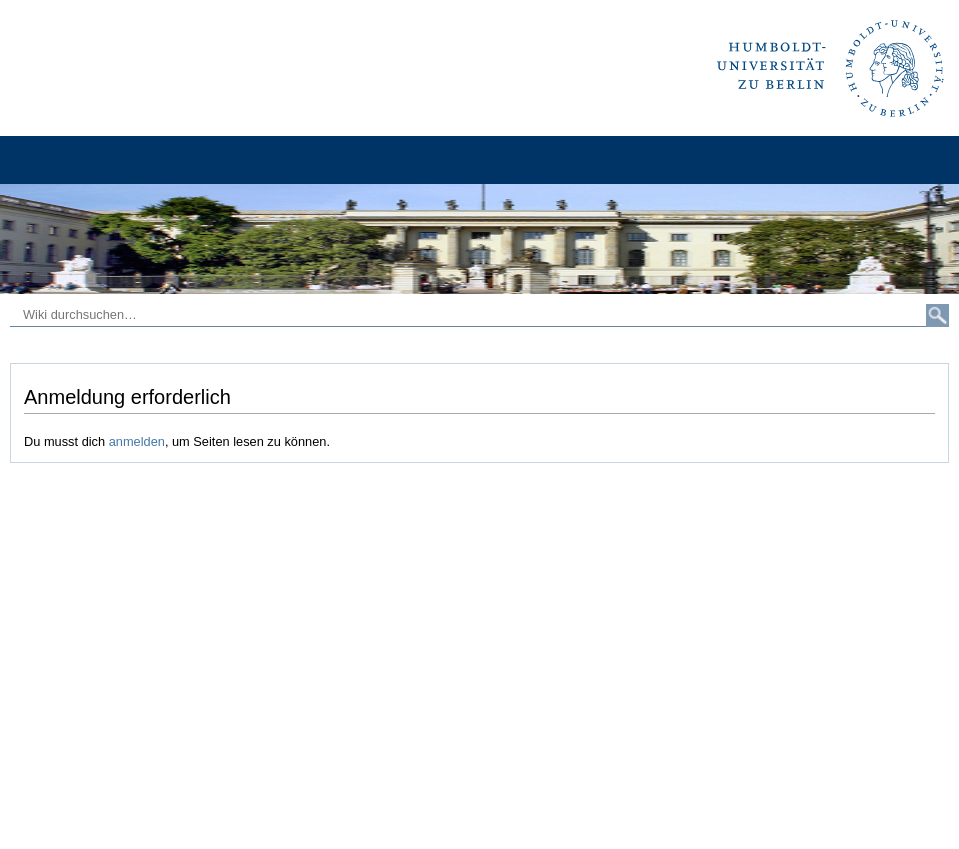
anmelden (137, 441)
